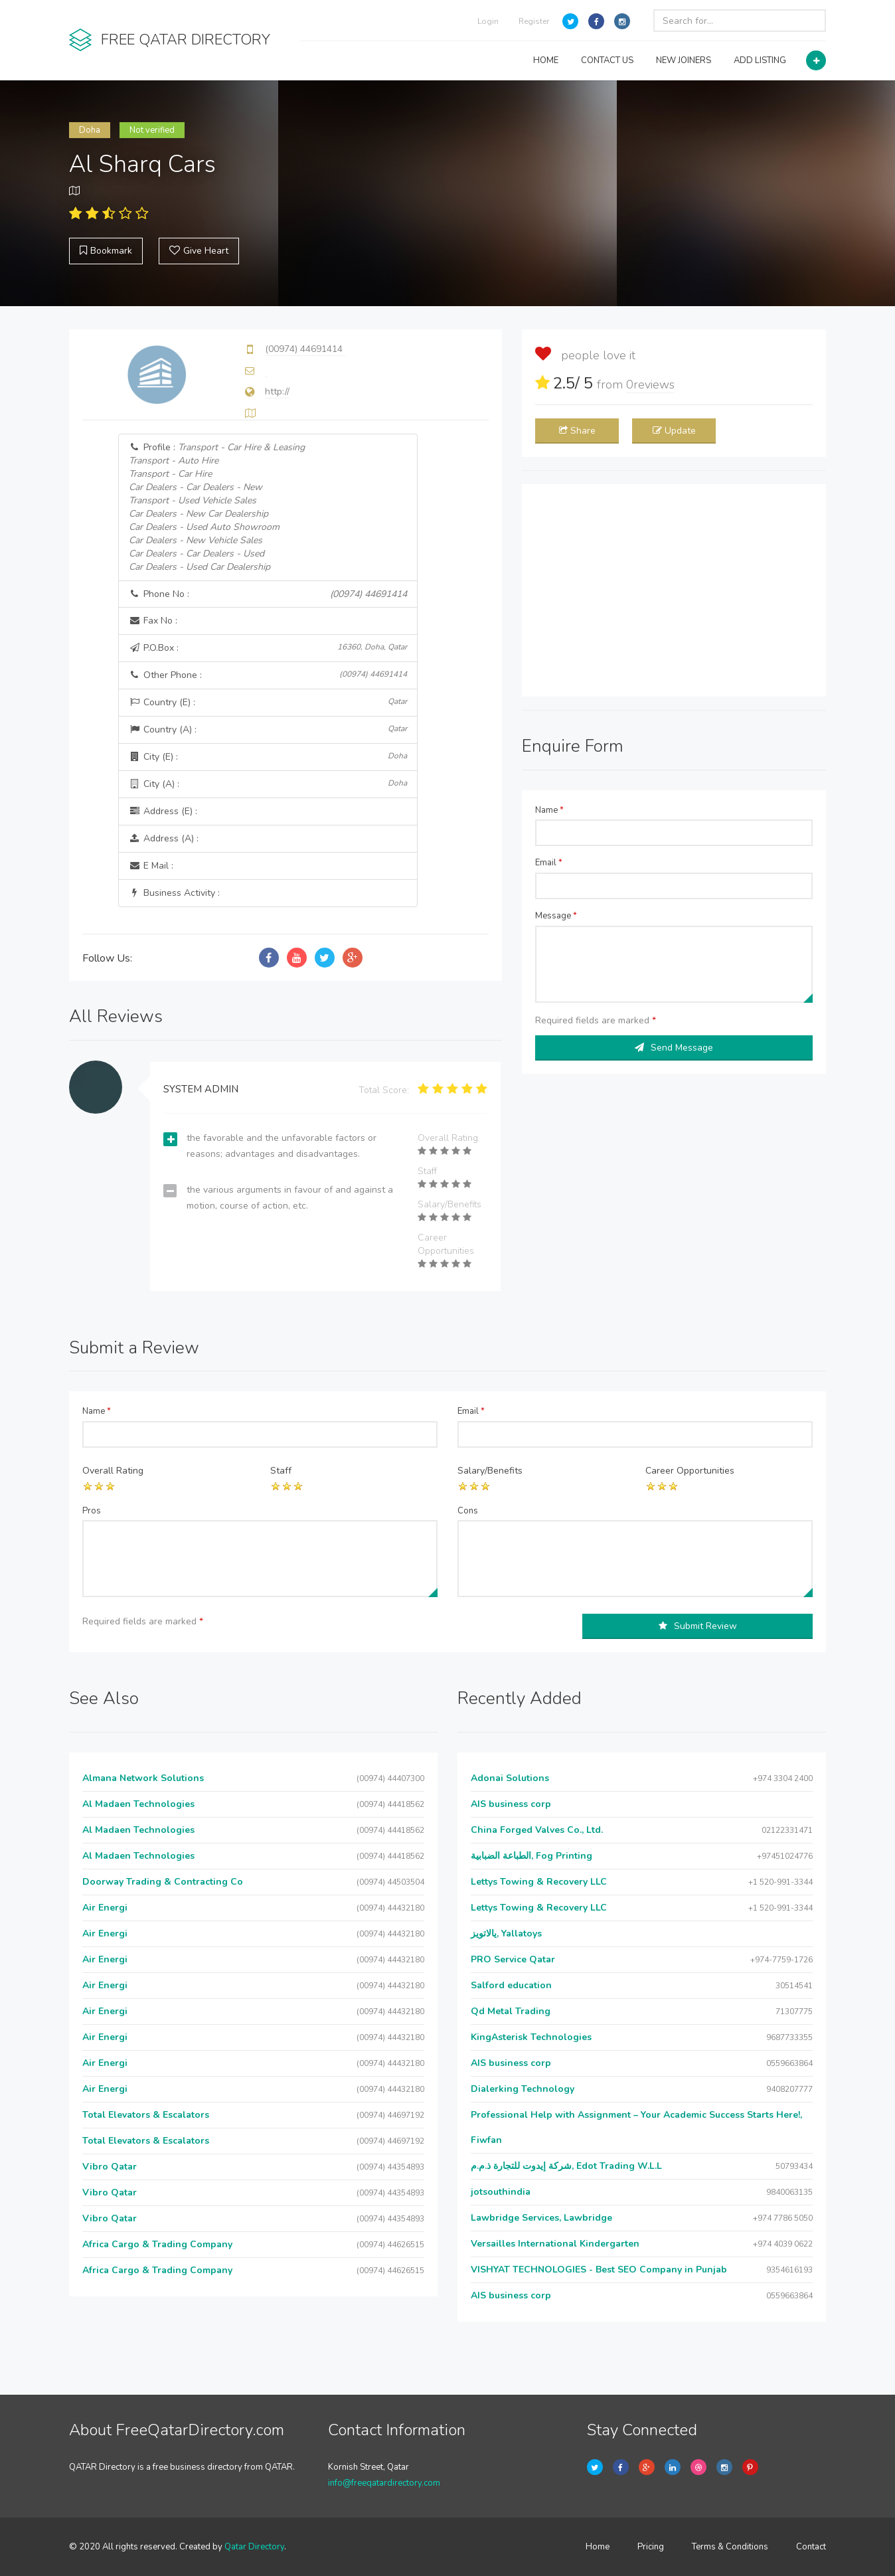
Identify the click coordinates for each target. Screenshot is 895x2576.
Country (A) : (268, 729)
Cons (467, 1511)
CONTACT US (607, 60)
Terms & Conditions (730, 2547)
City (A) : (268, 784)
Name (549, 810)
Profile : (217, 507)
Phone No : (268, 594)
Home (598, 2547)
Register (534, 21)
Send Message (674, 1047)
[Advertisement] (674, 590)
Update (674, 430)
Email (548, 863)
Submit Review (698, 1626)
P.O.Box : (268, 648)
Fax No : (153, 620)
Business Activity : (174, 893)
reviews (650, 384)
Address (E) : (163, 811)
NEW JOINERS (683, 60)
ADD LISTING (760, 60)
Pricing (650, 2547)
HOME (545, 60)
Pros (91, 1511)
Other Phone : (268, 675)
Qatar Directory (254, 2547)
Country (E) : (268, 702)
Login (488, 21)
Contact (811, 2547)
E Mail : (151, 865)
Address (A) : (164, 838)
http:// (277, 391)
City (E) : (268, 756)
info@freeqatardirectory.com (384, 2483)
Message (556, 916)
